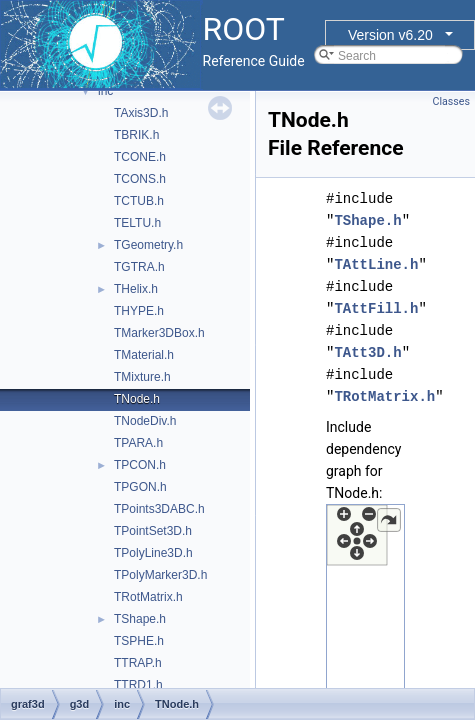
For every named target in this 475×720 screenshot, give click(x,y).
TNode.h (137, 399)
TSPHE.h (139, 641)
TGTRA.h (139, 267)
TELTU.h (137, 223)
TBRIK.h (136, 135)
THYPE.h (139, 311)
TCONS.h (140, 179)
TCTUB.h (139, 201)
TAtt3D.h (367, 352)
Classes (451, 101)
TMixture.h (142, 377)
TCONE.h (140, 157)
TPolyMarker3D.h (160, 575)
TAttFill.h (376, 308)
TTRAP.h (138, 663)
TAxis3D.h (141, 113)
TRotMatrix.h (148, 597)
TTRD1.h (138, 685)
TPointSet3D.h (153, 531)
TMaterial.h (144, 355)
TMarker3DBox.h (159, 333)
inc (105, 91)
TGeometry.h (148, 245)
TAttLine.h (376, 264)
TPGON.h (140, 487)
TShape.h (140, 619)
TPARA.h (138, 443)
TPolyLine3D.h (153, 553)
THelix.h (136, 289)
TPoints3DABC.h (159, 509)
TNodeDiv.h (145, 421)
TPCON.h (140, 465)
